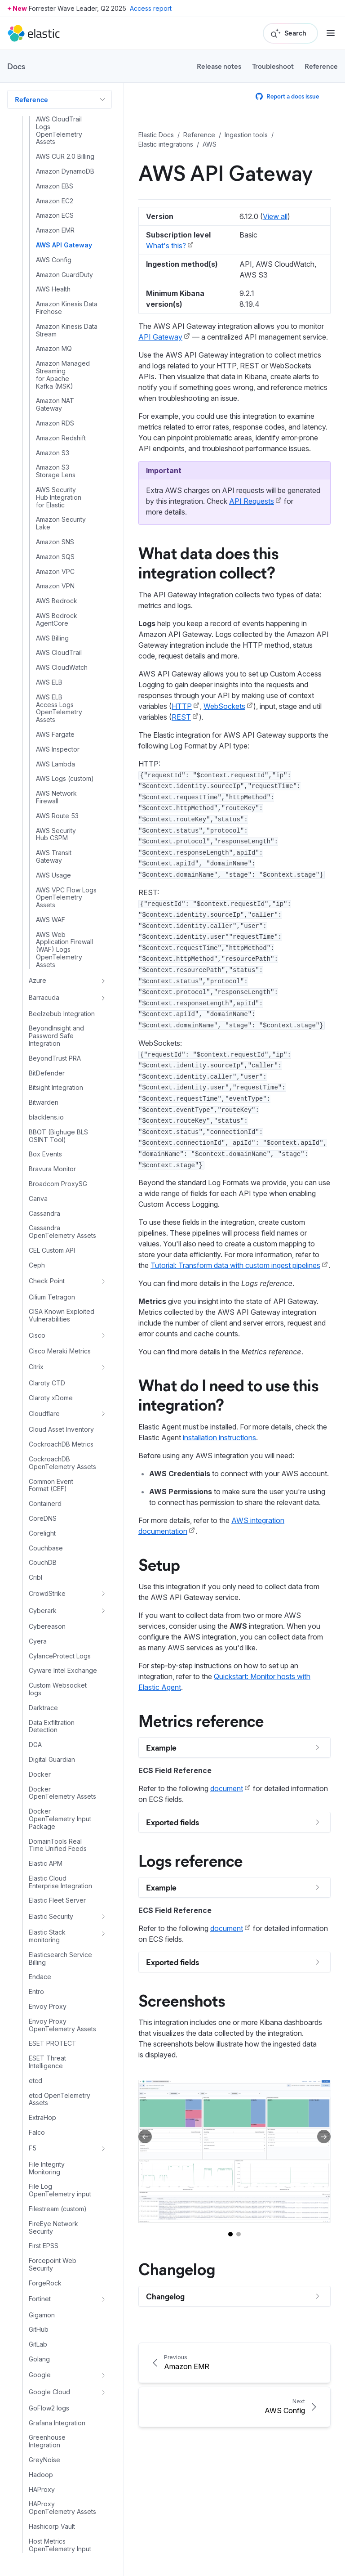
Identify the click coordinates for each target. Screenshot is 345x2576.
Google (40, 2375)
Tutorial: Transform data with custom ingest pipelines (235, 1265)
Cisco (37, 1335)
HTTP (182, 706)
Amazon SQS (55, 556)
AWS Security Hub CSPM (56, 834)
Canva (38, 1198)
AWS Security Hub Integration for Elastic (58, 497)
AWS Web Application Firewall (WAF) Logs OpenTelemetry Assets (64, 949)
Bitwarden (43, 1102)
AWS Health (53, 289)
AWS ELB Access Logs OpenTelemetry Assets (59, 708)
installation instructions (219, 1437)
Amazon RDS (55, 423)
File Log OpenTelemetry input (60, 2190)
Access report (151, 8)
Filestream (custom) (58, 2209)
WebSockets (224, 706)
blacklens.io (46, 1117)
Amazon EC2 (54, 201)
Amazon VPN (55, 586)
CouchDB (43, 1562)
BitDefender (47, 1073)
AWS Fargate (55, 734)
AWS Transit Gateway (53, 856)
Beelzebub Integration (62, 1013)
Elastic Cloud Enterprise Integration (60, 1882)
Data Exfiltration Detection (52, 1726)
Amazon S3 (52, 453)
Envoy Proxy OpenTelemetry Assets (62, 2025)
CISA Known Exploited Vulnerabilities (61, 1315)
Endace (40, 1976)
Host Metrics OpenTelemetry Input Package (60, 2549)
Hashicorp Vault (52, 2526)
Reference (321, 66)
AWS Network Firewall (56, 797)
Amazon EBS (54, 186)
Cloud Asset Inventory (61, 1429)
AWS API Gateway (64, 245)
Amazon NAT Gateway (55, 404)
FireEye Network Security (53, 2227)
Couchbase (46, 1548)
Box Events (45, 1154)
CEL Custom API (52, 1250)
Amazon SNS (55, 542)
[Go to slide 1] (230, 2234)
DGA (35, 1744)
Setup (159, 1564)
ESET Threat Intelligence (47, 2062)
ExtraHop (42, 2117)
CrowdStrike (47, 1593)
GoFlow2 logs (49, 2408)
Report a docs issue (287, 96)
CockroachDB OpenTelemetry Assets (62, 1463)
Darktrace (43, 1707)
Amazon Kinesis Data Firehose (66, 307)
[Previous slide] (145, 2136)
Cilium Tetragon (52, 1297)
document (226, 1788)
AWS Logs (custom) (65, 778)
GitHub (39, 2329)
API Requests (251, 501)
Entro (36, 1991)
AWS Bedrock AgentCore (56, 619)
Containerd (45, 1503)
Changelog (176, 2268)
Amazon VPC (55, 571)
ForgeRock (45, 2283)
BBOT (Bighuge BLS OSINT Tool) (58, 1136)
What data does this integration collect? (208, 562)
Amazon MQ (54, 348)
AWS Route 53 (57, 816)
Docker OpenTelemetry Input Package (60, 1819)
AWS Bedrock (56, 601)
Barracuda (44, 997)
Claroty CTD (47, 1383)
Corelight (42, 1533)
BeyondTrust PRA (55, 1058)
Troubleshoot (273, 66)
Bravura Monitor (52, 1169)
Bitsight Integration (56, 1087)
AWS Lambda (55, 764)
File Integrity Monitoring (47, 2168)
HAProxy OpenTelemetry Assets (62, 2507)
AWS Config (53, 260)
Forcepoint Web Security (52, 2264)
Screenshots (181, 2000)
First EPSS (43, 2245)
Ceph (37, 1265)
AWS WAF (50, 919)
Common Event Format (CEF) (51, 1485)
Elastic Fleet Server (57, 1900)
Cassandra (44, 1213)
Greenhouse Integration (47, 2441)
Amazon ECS (55, 215)
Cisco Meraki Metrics (60, 1351)
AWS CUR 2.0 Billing (65, 156)
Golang (39, 2359)
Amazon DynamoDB (65, 171)
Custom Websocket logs (58, 1689)
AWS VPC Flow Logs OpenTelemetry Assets (66, 898)
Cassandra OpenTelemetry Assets (62, 1231)
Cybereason (47, 1626)
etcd (35, 2080)
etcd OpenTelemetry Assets (59, 2099)
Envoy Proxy (47, 2006)
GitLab (38, 2344)
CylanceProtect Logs (60, 1656)
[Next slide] (324, 2136)
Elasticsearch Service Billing (60, 1958)
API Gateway (160, 336)
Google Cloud (49, 2392)
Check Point (47, 1281)
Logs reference (190, 1860)
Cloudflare (44, 1413)
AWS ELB (49, 682)
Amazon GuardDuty (64, 274)
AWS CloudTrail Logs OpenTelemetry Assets (59, 130)
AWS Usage (53, 875)
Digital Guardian (52, 1759)
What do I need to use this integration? (228, 1394)
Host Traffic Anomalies (62, 2571)
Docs (16, 66)
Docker (40, 1774)
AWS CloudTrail (59, 652)
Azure (37, 980)
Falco (37, 2132)
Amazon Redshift (61, 438)
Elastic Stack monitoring (47, 1936)
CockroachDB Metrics (61, 1444)
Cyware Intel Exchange (63, 1670)
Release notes (219, 66)
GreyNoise (44, 2460)
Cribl (35, 1577)
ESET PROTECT (52, 2043)
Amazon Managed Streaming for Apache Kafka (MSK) (63, 375)
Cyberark (43, 1610)
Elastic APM (45, 1863)
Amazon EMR (55, 230)
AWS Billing (52, 638)
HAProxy (42, 2489)
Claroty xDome (51, 1398)
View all (275, 216)
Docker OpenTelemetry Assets (62, 1793)
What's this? (166, 245)
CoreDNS (43, 1518)
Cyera (38, 1641)
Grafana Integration (57, 2423)
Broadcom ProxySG (58, 1183)
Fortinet (40, 2299)
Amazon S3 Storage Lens (55, 471)
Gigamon (42, 2315)
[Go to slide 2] (238, 2234)
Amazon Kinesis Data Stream (66, 330)
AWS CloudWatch (62, 667)
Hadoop (41, 2474)
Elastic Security (51, 1916)
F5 (32, 2148)
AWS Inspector (58, 749)
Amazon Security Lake (61, 523)
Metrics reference (201, 1720)
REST (181, 716)
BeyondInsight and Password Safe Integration (56, 1036)
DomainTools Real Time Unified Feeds (58, 1845)
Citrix (36, 1367)
